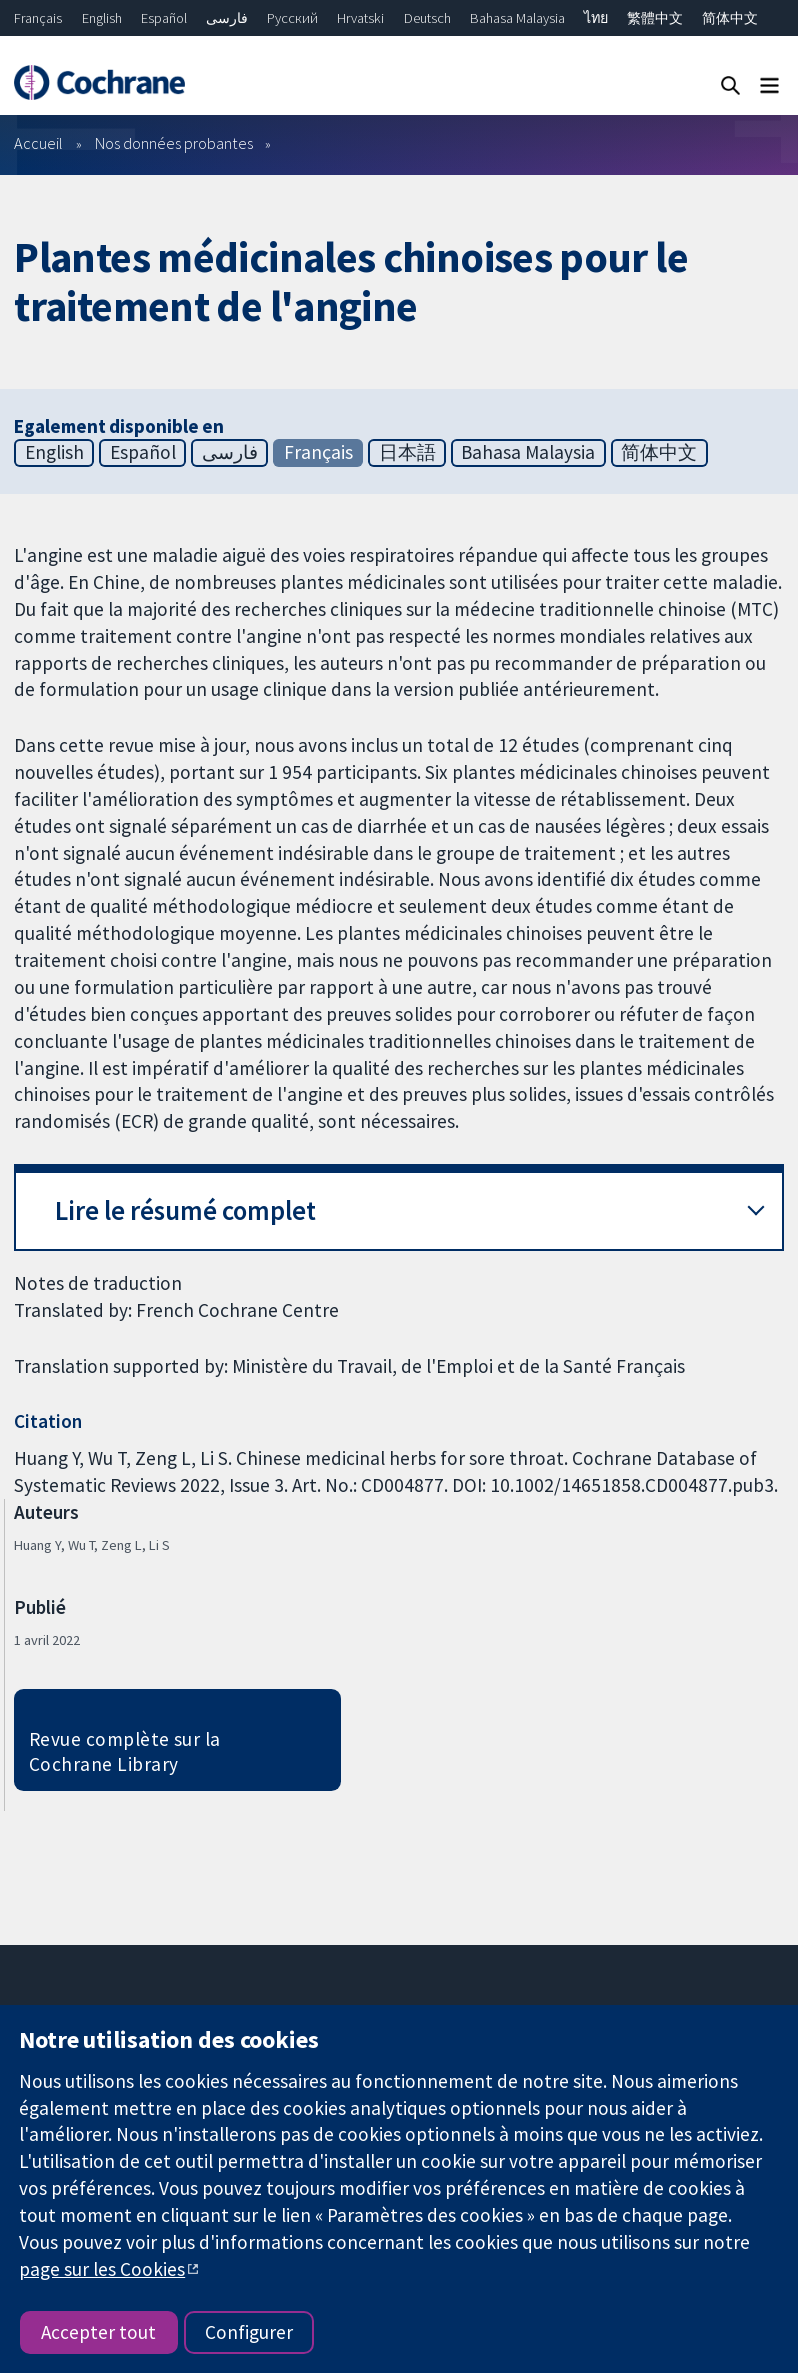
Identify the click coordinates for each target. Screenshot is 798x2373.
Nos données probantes (174, 143)
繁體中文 (655, 18)
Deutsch (427, 18)
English (102, 18)
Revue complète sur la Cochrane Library (125, 1751)
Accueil (38, 143)
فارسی (227, 18)
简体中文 (730, 18)
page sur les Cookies (102, 2269)
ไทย (596, 18)
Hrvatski (360, 18)
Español (164, 18)
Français (38, 18)
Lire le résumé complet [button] (185, 1210)
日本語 (407, 452)
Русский (292, 18)
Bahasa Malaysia (517, 18)
